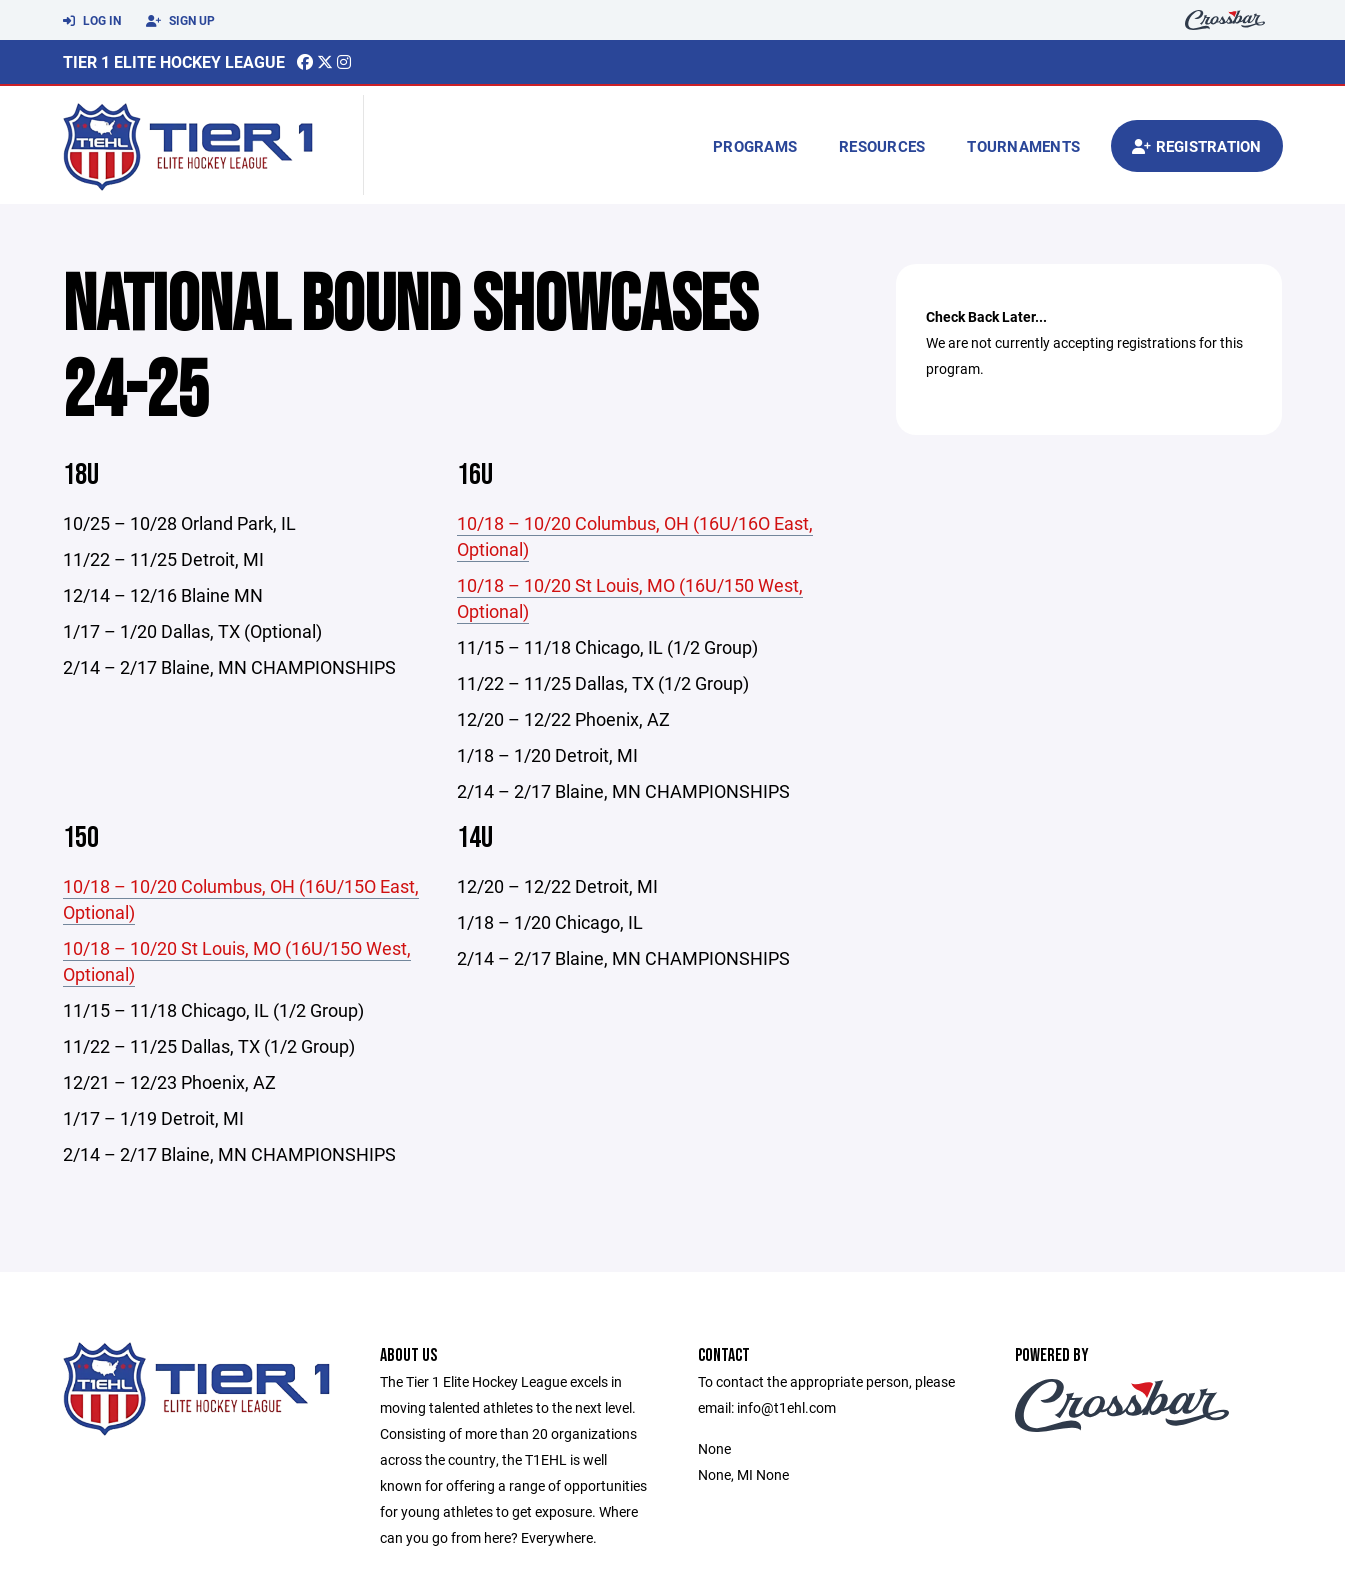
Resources (882, 146)
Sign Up (180, 21)
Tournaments (1023, 146)
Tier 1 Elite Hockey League (174, 61)
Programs (755, 146)
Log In (92, 21)
